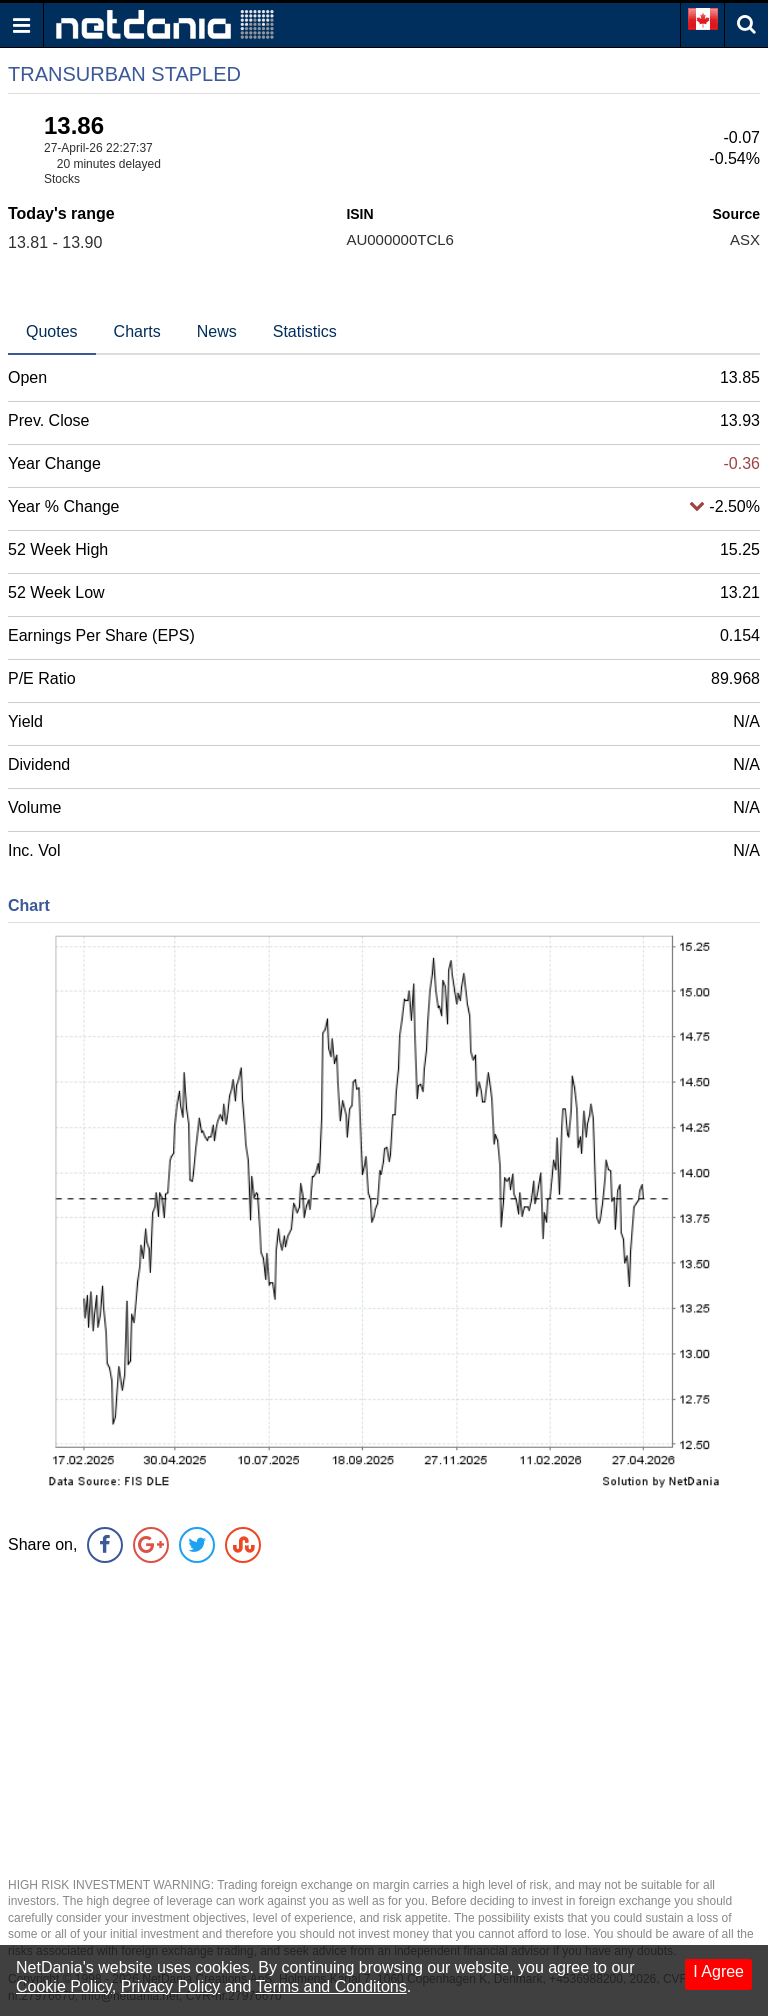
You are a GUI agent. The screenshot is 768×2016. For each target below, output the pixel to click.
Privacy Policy (171, 1986)
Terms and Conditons (331, 1986)
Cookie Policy (64, 1986)
